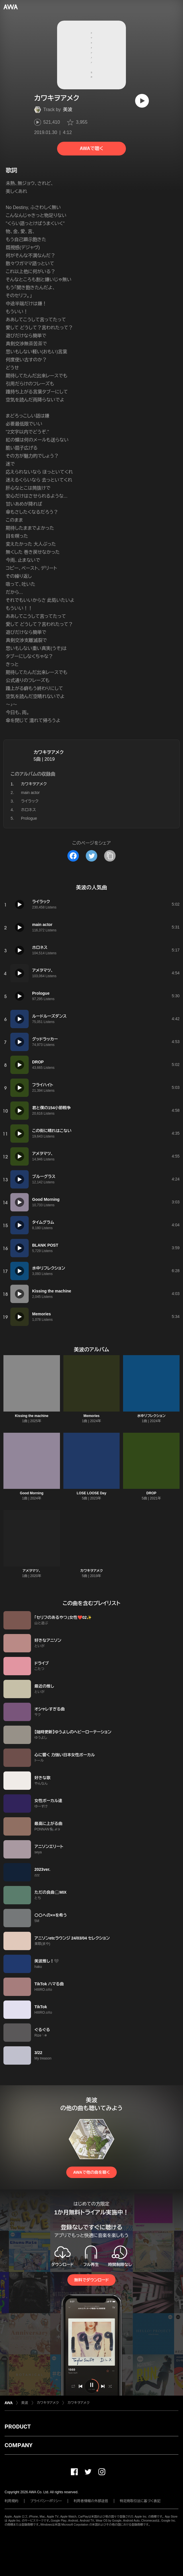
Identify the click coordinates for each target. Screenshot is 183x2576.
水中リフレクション (151, 1416)
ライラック (29, 801)
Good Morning (31, 1493)
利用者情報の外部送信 (91, 2501)
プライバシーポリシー (46, 2501)
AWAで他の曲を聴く (91, 2172)
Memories (91, 1416)
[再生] (142, 101)
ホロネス (28, 809)
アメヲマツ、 (32, 1571)
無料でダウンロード (91, 2280)
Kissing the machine (31, 1416)
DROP (151, 1493)
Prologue (29, 818)
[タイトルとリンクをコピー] (110, 856)
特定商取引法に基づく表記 (140, 2501)
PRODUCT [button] (18, 2426)
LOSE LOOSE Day (91, 1493)
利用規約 (11, 2501)
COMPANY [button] (18, 2445)
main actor (30, 792)
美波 (67, 109)
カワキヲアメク (49, 752)
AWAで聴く (91, 148)
